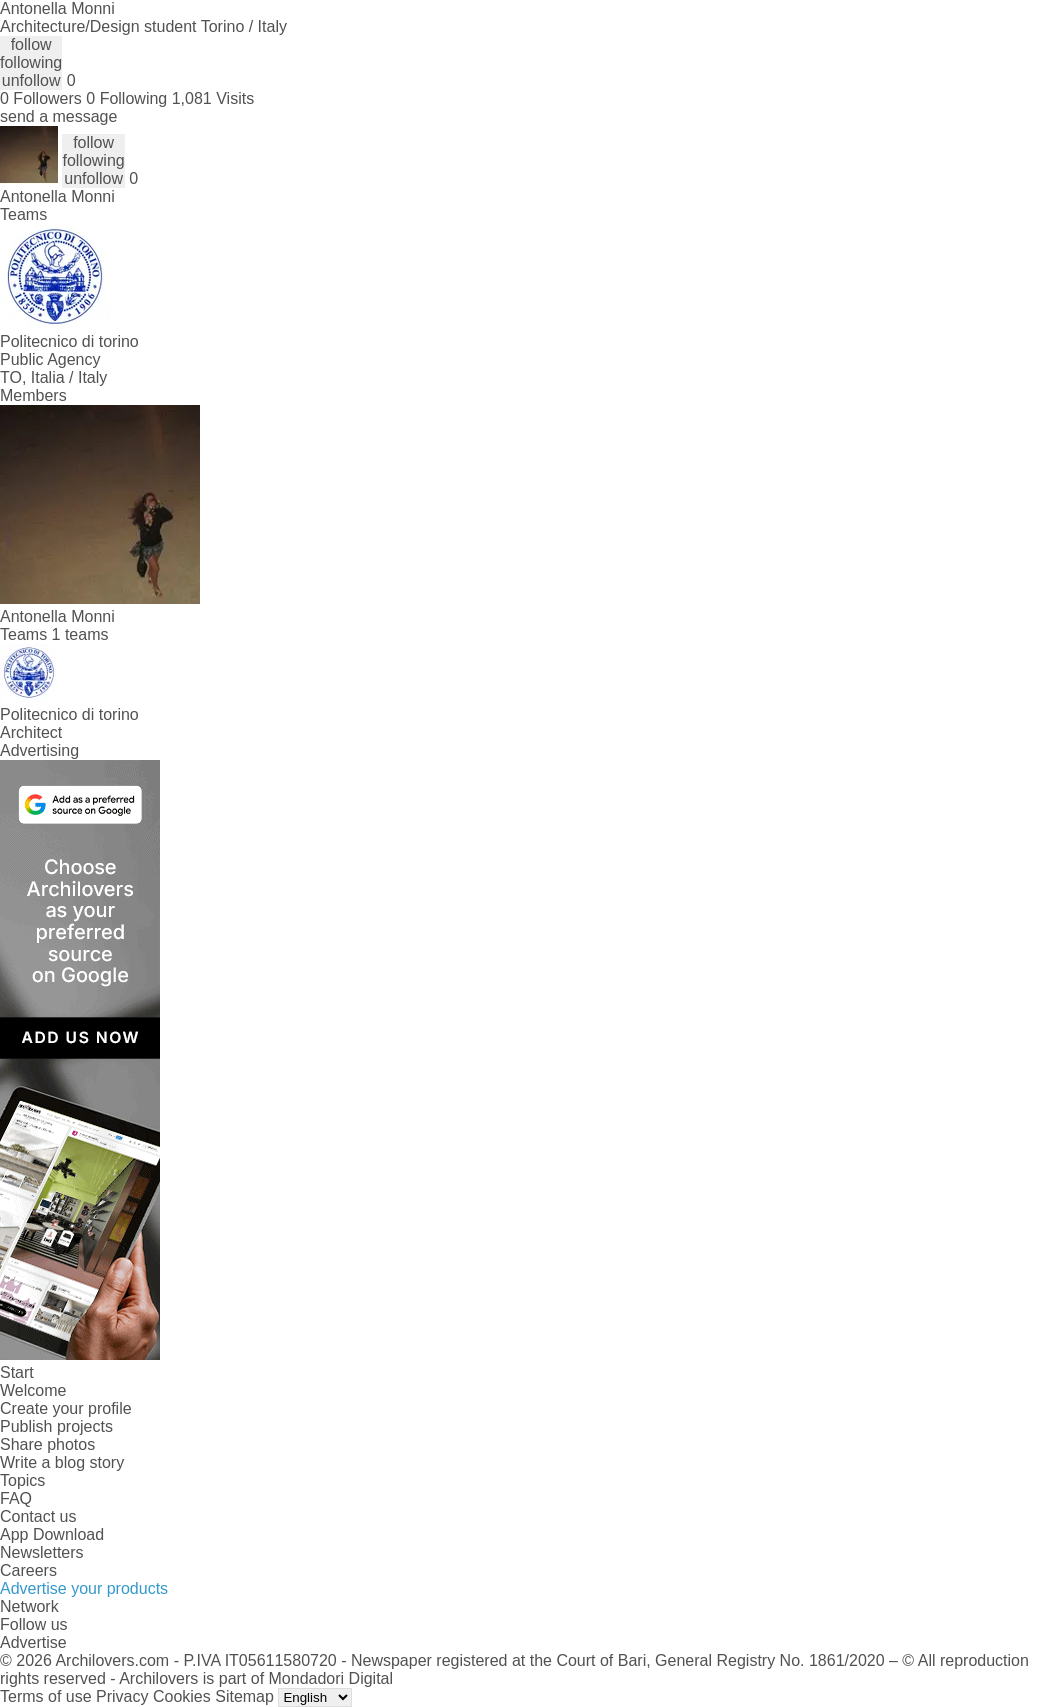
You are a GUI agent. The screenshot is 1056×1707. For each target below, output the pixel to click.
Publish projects (56, 1426)
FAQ (16, 1498)
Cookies (182, 1696)
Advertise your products (84, 1588)
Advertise (33, 1642)
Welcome (33, 1390)
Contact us (38, 1516)
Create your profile (66, 1408)
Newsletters (42, 1552)
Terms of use (46, 1696)
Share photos (47, 1444)
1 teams (80, 634)
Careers (28, 1570)
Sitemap (244, 1696)
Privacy (122, 1696)
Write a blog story (62, 1462)
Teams (23, 214)
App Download (52, 1534)
